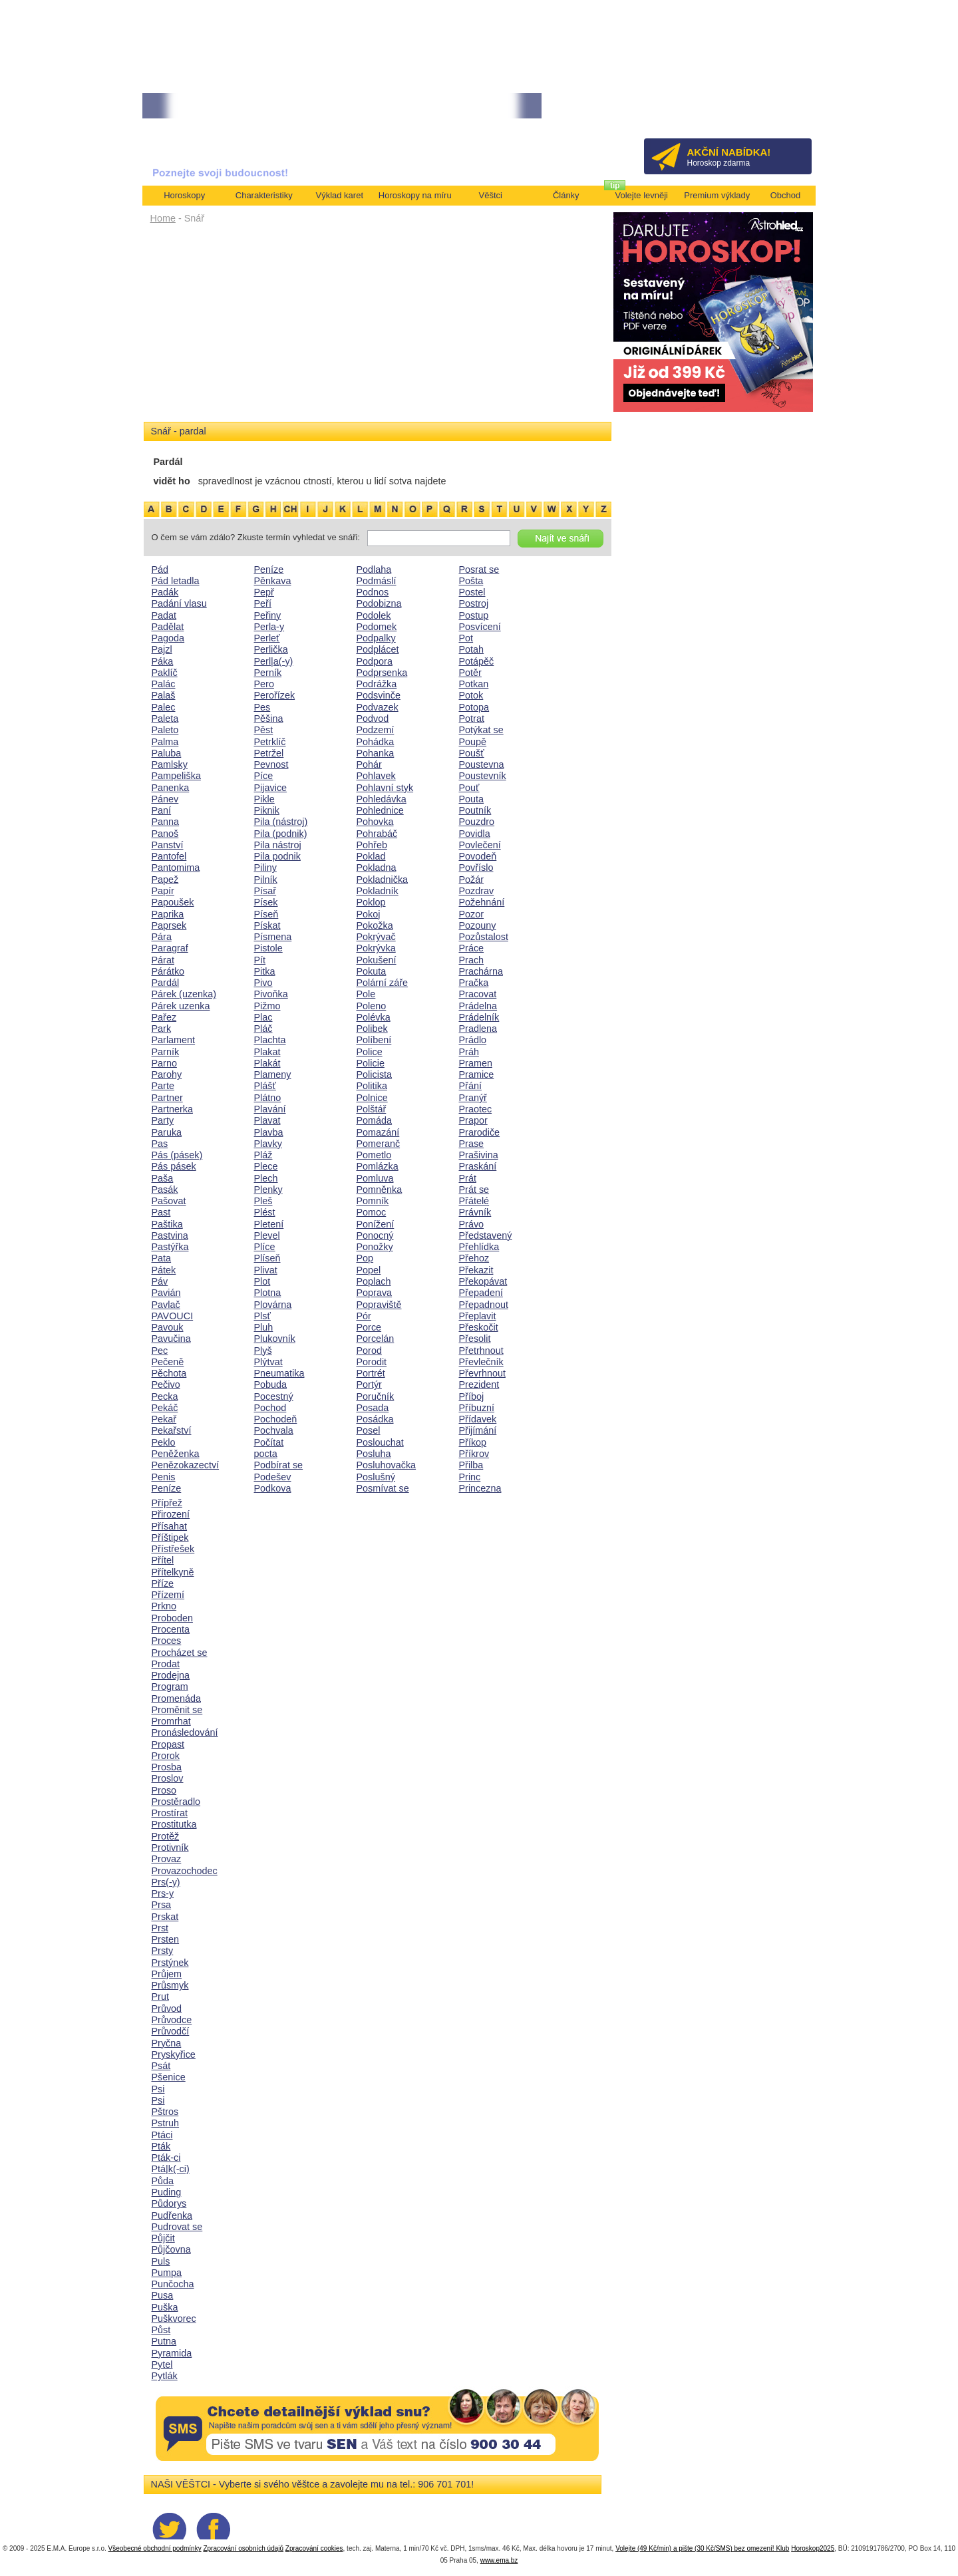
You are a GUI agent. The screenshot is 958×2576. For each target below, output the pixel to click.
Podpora (375, 661)
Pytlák (165, 2375)
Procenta (171, 1629)
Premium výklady (717, 195)
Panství (168, 845)
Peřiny (267, 615)
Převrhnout (482, 1373)
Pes (262, 707)
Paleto (165, 729)
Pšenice (169, 2077)
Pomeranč (378, 1143)
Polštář (372, 1109)
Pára (162, 936)
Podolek (374, 615)
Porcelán (376, 1338)
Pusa (163, 2295)
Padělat (168, 626)
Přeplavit (477, 1316)
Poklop (371, 902)
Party (163, 1120)
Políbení (374, 1040)
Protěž (166, 1836)
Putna (164, 2341)
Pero (264, 684)
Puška (165, 2307)
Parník (166, 1051)
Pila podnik (277, 856)
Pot (466, 638)
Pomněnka (379, 1189)
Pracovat (478, 994)
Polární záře (382, 982)
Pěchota (169, 1373)
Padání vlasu (179, 603)
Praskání (478, 1166)
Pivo (263, 982)
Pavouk (168, 1327)
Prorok (166, 1755)
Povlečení (480, 845)
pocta (265, 1453)
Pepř (264, 592)
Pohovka (375, 821)
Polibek (372, 1028)
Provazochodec (185, 1870)
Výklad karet (339, 195)
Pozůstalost (483, 936)
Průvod (167, 2008)
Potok (471, 695)
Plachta (270, 1040)
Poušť (471, 753)
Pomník (373, 1201)
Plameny (272, 1074)
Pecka (165, 1396)
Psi (158, 2089)
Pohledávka (381, 799)
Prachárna (481, 971)
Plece (266, 1166)
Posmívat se (383, 1488)
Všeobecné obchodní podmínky (155, 2548)
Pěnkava (272, 580)
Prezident (479, 1384)
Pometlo (374, 1155)
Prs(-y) (166, 1882)
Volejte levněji (642, 195)
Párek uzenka (181, 1006)
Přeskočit (478, 1327)
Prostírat (170, 1813)
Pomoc (372, 1212)
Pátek (164, 1270)
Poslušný (376, 1477)
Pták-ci (166, 2157)
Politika (372, 1085)
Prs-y (163, 1893)
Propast (168, 1744)
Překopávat (483, 1281)
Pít (260, 960)
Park (162, 1028)
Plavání (270, 1109)
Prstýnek (170, 1962)
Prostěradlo (176, 1801)
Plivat (265, 1270)
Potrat (471, 718)
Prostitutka (174, 1824)
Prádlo (473, 1040)
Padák (165, 592)
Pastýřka (170, 1246)
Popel (369, 1270)
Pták (161, 2146)
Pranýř (473, 1097)
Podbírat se (278, 1465)
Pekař (164, 1419)
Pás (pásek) (177, 1155)
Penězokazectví (186, 1465)
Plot (262, 1281)
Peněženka (176, 1453)
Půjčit (163, 2238)
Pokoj (369, 914)
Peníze (167, 1488)
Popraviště (379, 1304)
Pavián (166, 1292)
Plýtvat (268, 1362)
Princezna (480, 1488)
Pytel (162, 2364)
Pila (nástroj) (281, 821)
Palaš (164, 695)
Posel (369, 1430)
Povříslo (476, 867)
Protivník (170, 1847)
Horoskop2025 (812, 2548)
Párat (163, 960)
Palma (165, 741)
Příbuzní (477, 1407)
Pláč (263, 1028)
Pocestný (273, 1396)
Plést (264, 1212)
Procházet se (180, 1652)
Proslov (168, 1778)
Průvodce (172, 2019)
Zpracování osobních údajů (243, 2548)
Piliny (265, 867)
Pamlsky (170, 764)
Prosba (167, 1767)
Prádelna (478, 1006)
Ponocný (375, 1235)
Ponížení (376, 1224)
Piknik (266, 810)
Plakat (267, 1051)
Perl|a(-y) (273, 661)
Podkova (272, 1488)
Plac (263, 1017)
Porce (369, 1327)
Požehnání (482, 902)
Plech (266, 1178)
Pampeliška (176, 775)
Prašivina (478, 1155)
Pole (366, 994)
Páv (160, 1281)
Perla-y (269, 626)
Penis (164, 1477)
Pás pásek (174, 1166)
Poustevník (482, 775)
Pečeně (168, 1362)
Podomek (377, 626)
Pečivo (166, 1384)
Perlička (271, 649)
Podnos (373, 592)
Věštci (490, 195)
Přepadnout (483, 1304)
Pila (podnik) (280, 833)
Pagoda (168, 638)
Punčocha (173, 2284)
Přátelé (474, 1201)
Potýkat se (481, 729)
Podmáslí (377, 580)
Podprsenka (382, 672)
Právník (475, 1212)
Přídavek (478, 1419)
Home (163, 218)
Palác (164, 684)
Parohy (167, 1074)
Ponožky (375, 1246)
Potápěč (476, 661)
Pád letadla (176, 580)
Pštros (165, 2111)
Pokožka (375, 925)
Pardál (166, 982)
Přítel (163, 1560)
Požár (471, 879)
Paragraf (170, 948)
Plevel (267, 1235)
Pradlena (478, 1028)
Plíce (264, 1246)
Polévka (374, 1017)
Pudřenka (172, 2215)
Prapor (473, 1120)
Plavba (268, 1132)
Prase (471, 1143)
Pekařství (172, 1430)
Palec (164, 707)
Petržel (269, 753)
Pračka (474, 982)
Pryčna (167, 2043)
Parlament (174, 1040)
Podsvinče (378, 695)
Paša (163, 1178)
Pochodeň (275, 1419)
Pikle (264, 799)
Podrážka (377, 684)
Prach (471, 960)
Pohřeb (372, 845)
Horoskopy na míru (415, 195)
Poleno (372, 1006)
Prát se (474, 1189)
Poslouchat (380, 1442)
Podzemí (376, 729)
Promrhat (171, 1721)
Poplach (374, 1281)
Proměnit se (177, 1709)
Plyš (263, 1350)
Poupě (473, 741)
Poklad (371, 856)
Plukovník (274, 1338)
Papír (163, 891)
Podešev (272, 1477)
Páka (163, 661)
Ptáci (162, 2135)
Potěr (470, 672)
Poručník (376, 1396)
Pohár (369, 764)
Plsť (262, 1316)
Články (566, 195)
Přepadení (481, 1292)
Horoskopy (184, 195)
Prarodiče (479, 1132)
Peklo (164, 1442)
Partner (167, 1097)
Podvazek (378, 707)
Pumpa (167, 2272)
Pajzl (162, 649)
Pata (162, 1258)
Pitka (264, 971)
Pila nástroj (277, 845)
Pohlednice (380, 810)
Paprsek (169, 925)
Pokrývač (376, 936)
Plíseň (267, 1258)
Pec (160, 1350)
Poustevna (481, 764)
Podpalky (376, 638)
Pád (160, 569)
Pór (364, 1316)
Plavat (267, 1120)
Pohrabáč (377, 833)
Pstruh (166, 2123)
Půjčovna (171, 2249)
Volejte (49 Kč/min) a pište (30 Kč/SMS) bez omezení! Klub (702, 2548)
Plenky (268, 1189)
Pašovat (169, 1201)
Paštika (167, 1224)
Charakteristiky (264, 195)
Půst (161, 2330)
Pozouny (477, 925)
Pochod (270, 1407)
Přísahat (170, 1526)
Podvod (373, 718)
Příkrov (474, 1453)
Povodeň (478, 856)
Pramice (476, 1074)
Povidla (474, 833)
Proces (167, 1640)
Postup (474, 615)
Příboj (471, 1396)
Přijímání (478, 1430)
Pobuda (270, 1384)
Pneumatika (279, 1373)
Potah (471, 649)
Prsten (166, 1939)
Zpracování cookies (314, 2548)
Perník (268, 672)
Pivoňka (271, 994)
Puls (161, 2261)
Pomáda (375, 1120)
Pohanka (376, 753)
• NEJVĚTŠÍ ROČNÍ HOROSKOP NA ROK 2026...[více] (239, 106)
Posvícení (480, 626)
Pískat (267, 925)
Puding (167, 2192)
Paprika (168, 914)
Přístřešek (173, 1548)
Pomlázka (378, 1166)
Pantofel (169, 856)
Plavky (268, 1143)
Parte (163, 1085)
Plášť (265, 1085)
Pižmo (267, 1006)
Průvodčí (171, 2031)
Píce (263, 775)
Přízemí (168, 1594)
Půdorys (169, 2203)
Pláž (263, 1155)
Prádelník (479, 1017)
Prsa (162, 1904)
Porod (369, 1350)
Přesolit (475, 1338)
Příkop (473, 1442)
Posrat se (479, 569)
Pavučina (171, 1338)
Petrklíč (270, 741)
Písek (266, 902)
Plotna (267, 1292)
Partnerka (172, 1109)
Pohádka (376, 741)
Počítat (269, 1442)
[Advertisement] (377, 327)
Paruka (167, 1132)
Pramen (475, 1063)
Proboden (172, 1618)
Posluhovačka (386, 1465)
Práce (471, 948)
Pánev (165, 799)
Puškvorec (174, 2318)
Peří (262, 603)
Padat (164, 615)
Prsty (163, 1950)
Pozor (471, 914)
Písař (265, 891)
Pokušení (377, 960)
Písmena (273, 936)
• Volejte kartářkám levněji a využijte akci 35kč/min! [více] (442, 106)
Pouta (471, 799)
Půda (163, 2180)
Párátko (168, 971)
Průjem (167, 1974)
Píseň (266, 914)
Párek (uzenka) (184, 994)
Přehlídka (479, 1246)
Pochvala (273, 1430)
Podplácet (378, 649)
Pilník (265, 879)
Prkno (164, 1606)
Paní (162, 810)
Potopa (474, 707)
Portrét (371, 1373)
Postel (472, 592)
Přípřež (167, 1503)
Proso (164, 1790)
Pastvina (170, 1235)
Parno (164, 1063)
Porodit (372, 1362)
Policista (375, 1074)
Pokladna (377, 867)
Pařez (164, 1017)
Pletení (269, 1224)
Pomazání (378, 1132)
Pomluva (375, 1178)
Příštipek (170, 1537)
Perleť (267, 638)
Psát (161, 2065)
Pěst (263, 729)
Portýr (369, 1384)
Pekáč (165, 1407)
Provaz (167, 1858)
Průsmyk (170, 1985)
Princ (470, 1477)
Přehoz (474, 1258)
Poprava (375, 1292)
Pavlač (166, 1304)
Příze (163, 1583)
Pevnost (271, 764)
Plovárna (273, 1304)
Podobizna (379, 603)
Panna (166, 821)
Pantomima (176, 867)
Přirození (171, 1514)
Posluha (374, 1453)
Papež (165, 879)
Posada (373, 1407)
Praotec (475, 1109)
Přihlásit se (779, 110)
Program (170, 1686)
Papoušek (173, 902)
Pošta (471, 580)
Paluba (167, 753)
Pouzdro (477, 821)
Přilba (471, 1465)
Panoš (165, 833)
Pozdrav (476, 891)
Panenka (171, 787)
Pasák (165, 1189)
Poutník (475, 810)
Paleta (165, 718)
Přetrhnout (481, 1350)
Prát (467, 1178)
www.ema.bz (499, 2560)
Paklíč (165, 672)
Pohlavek (376, 775)
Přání (470, 1085)
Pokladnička (382, 879)
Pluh (263, 1327)
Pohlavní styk (385, 787)
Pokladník (378, 891)
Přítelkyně (173, 1572)
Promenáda (176, 1698)
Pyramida (172, 2353)
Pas (160, 1143)
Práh (469, 1051)
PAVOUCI (173, 1316)
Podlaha (374, 569)
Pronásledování (185, 1732)
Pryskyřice (174, 2054)
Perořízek (274, 695)
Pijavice (270, 787)
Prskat (165, 1916)
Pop (365, 1258)
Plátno (267, 1097)
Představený (485, 1235)
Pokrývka (376, 948)
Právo (471, 1224)
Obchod (785, 195)
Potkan (474, 684)
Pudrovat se (177, 2226)
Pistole (268, 948)
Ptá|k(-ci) (171, 2169)
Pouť (469, 787)
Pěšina (268, 718)
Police (370, 1051)
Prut (160, 1996)
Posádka (375, 1419)
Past (161, 1212)
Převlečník (481, 1362)
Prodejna (171, 1675)
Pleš (263, 1201)
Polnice (372, 1097)
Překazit (476, 1270)
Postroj (474, 603)
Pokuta (372, 971)
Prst (160, 1928)
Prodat (166, 1664)
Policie (371, 1063)
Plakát (267, 1063)
